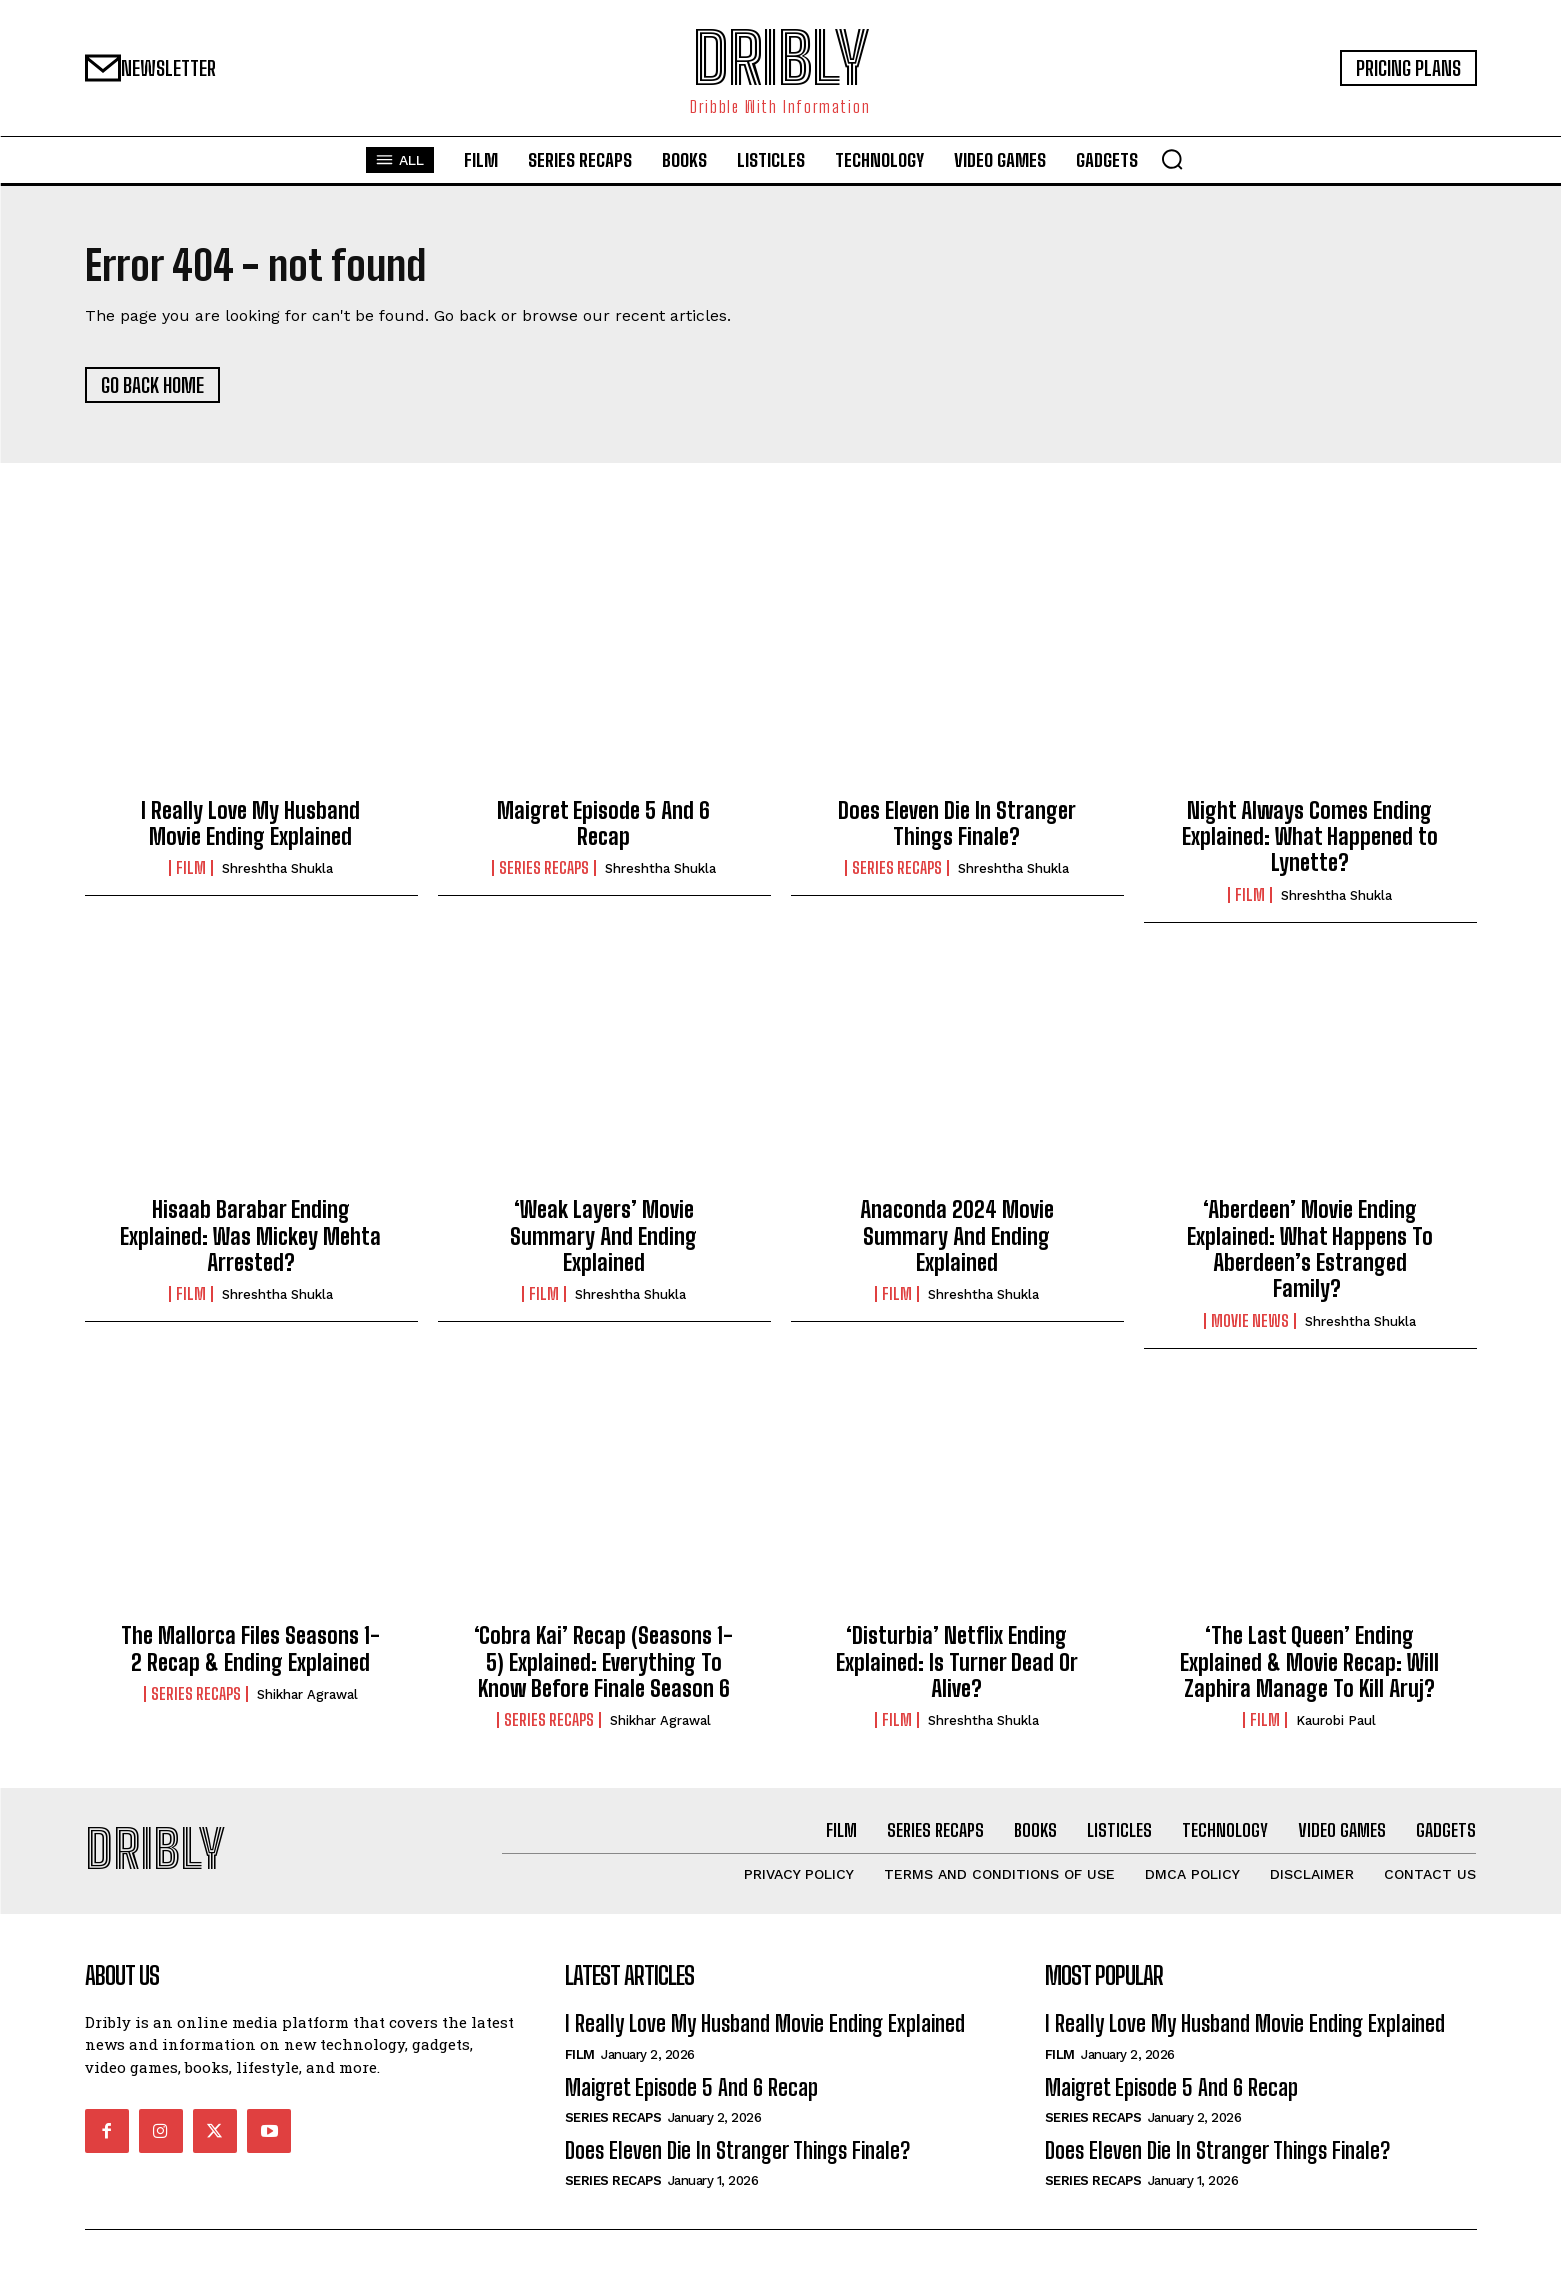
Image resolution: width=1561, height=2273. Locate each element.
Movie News (1250, 1322)
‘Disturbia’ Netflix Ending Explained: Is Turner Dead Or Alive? (957, 1663)
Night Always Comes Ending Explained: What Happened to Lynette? (1310, 838)
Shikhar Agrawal (307, 1695)
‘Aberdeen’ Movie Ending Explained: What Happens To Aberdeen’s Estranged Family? (1310, 1251)
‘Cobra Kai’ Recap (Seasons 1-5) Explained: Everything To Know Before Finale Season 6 (603, 1663)
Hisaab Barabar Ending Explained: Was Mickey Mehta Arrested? (250, 1238)
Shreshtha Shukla (277, 870)
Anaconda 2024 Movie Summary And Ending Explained (957, 1238)
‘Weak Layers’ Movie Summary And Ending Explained (603, 1238)
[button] (1172, 159)
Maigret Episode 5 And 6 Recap (603, 824)
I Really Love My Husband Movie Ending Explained (250, 824)
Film (191, 870)
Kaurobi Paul (1336, 1722)
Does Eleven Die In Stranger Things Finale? (957, 824)
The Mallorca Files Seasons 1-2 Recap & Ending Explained (250, 1649)
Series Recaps (544, 870)
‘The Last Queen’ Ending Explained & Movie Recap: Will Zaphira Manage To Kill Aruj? (1309, 1663)
